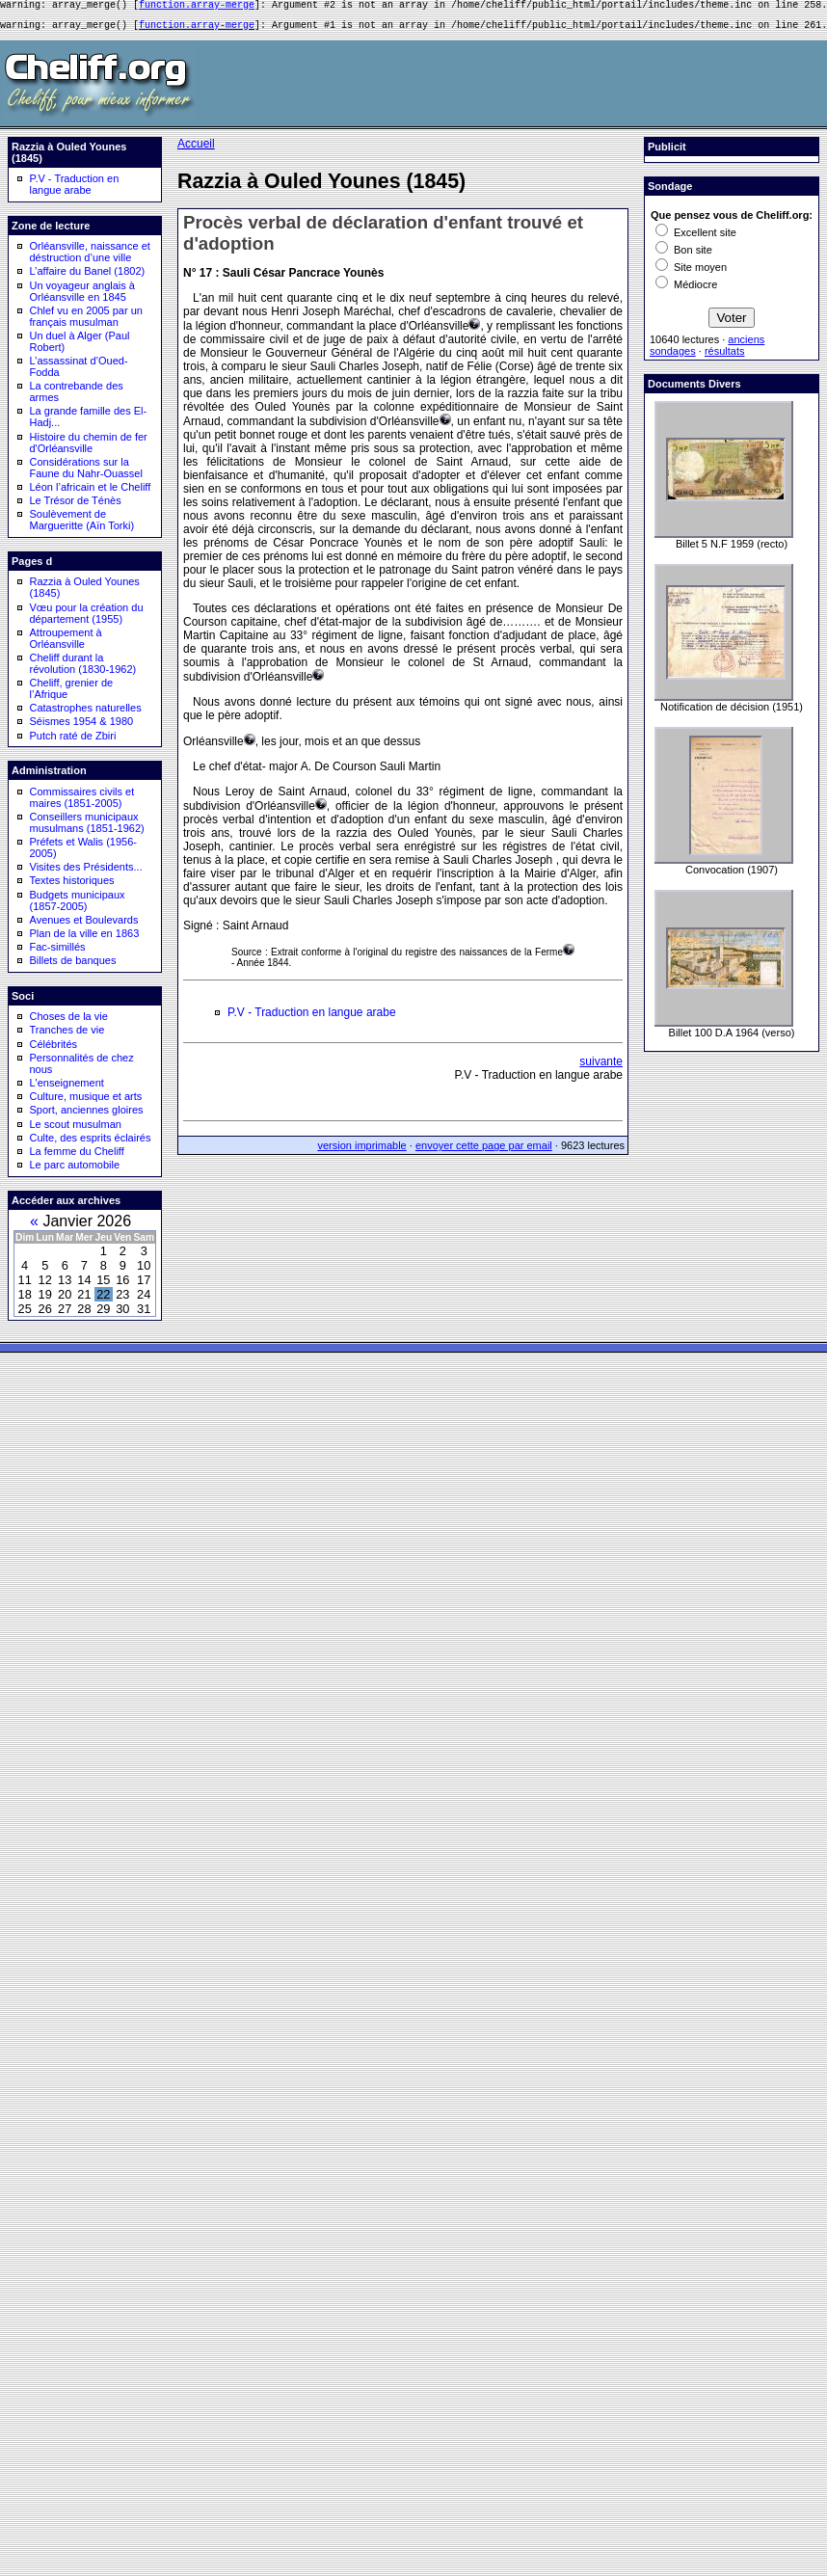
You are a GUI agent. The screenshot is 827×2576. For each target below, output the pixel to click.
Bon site (683, 255)
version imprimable (361, 1151)
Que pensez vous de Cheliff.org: (732, 221)
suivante (601, 1067)
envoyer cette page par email (483, 1151)
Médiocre (686, 290)
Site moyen (691, 273)
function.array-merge (196, 6)
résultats (725, 356)
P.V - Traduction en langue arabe (75, 189)
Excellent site (695, 238)
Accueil (196, 149)
